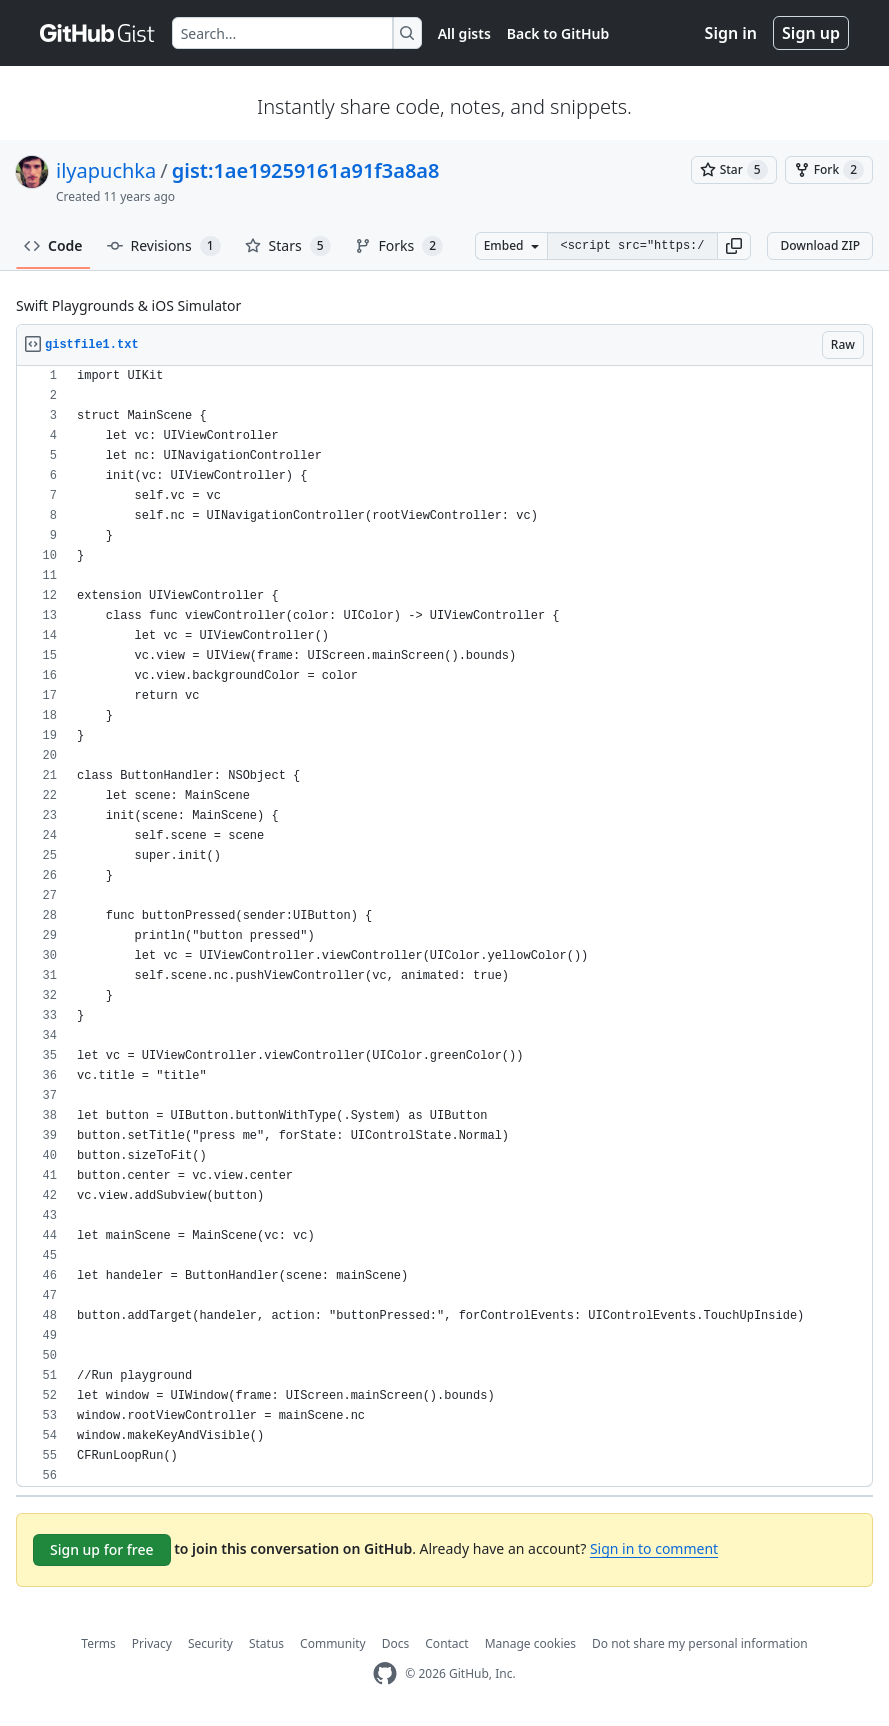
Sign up (811, 33)
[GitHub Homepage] (385, 1673)
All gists (464, 33)
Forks (399, 246)
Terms (98, 1643)
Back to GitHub (558, 33)
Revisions (164, 246)
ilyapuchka (106, 170)
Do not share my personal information (700, 1643)
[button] (734, 246)
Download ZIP (820, 245)
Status (266, 1643)
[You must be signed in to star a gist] (734, 170)
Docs (396, 1643)
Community (333, 1643)
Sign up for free (102, 1549)
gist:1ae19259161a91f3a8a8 (306, 170)
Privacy (152, 1643)
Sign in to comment (654, 1548)
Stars (288, 246)
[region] (444, 926)
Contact (446, 1643)
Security (210, 1643)
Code (53, 245)
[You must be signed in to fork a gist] (829, 170)
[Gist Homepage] (98, 33)
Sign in (731, 33)
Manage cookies (530, 1643)
